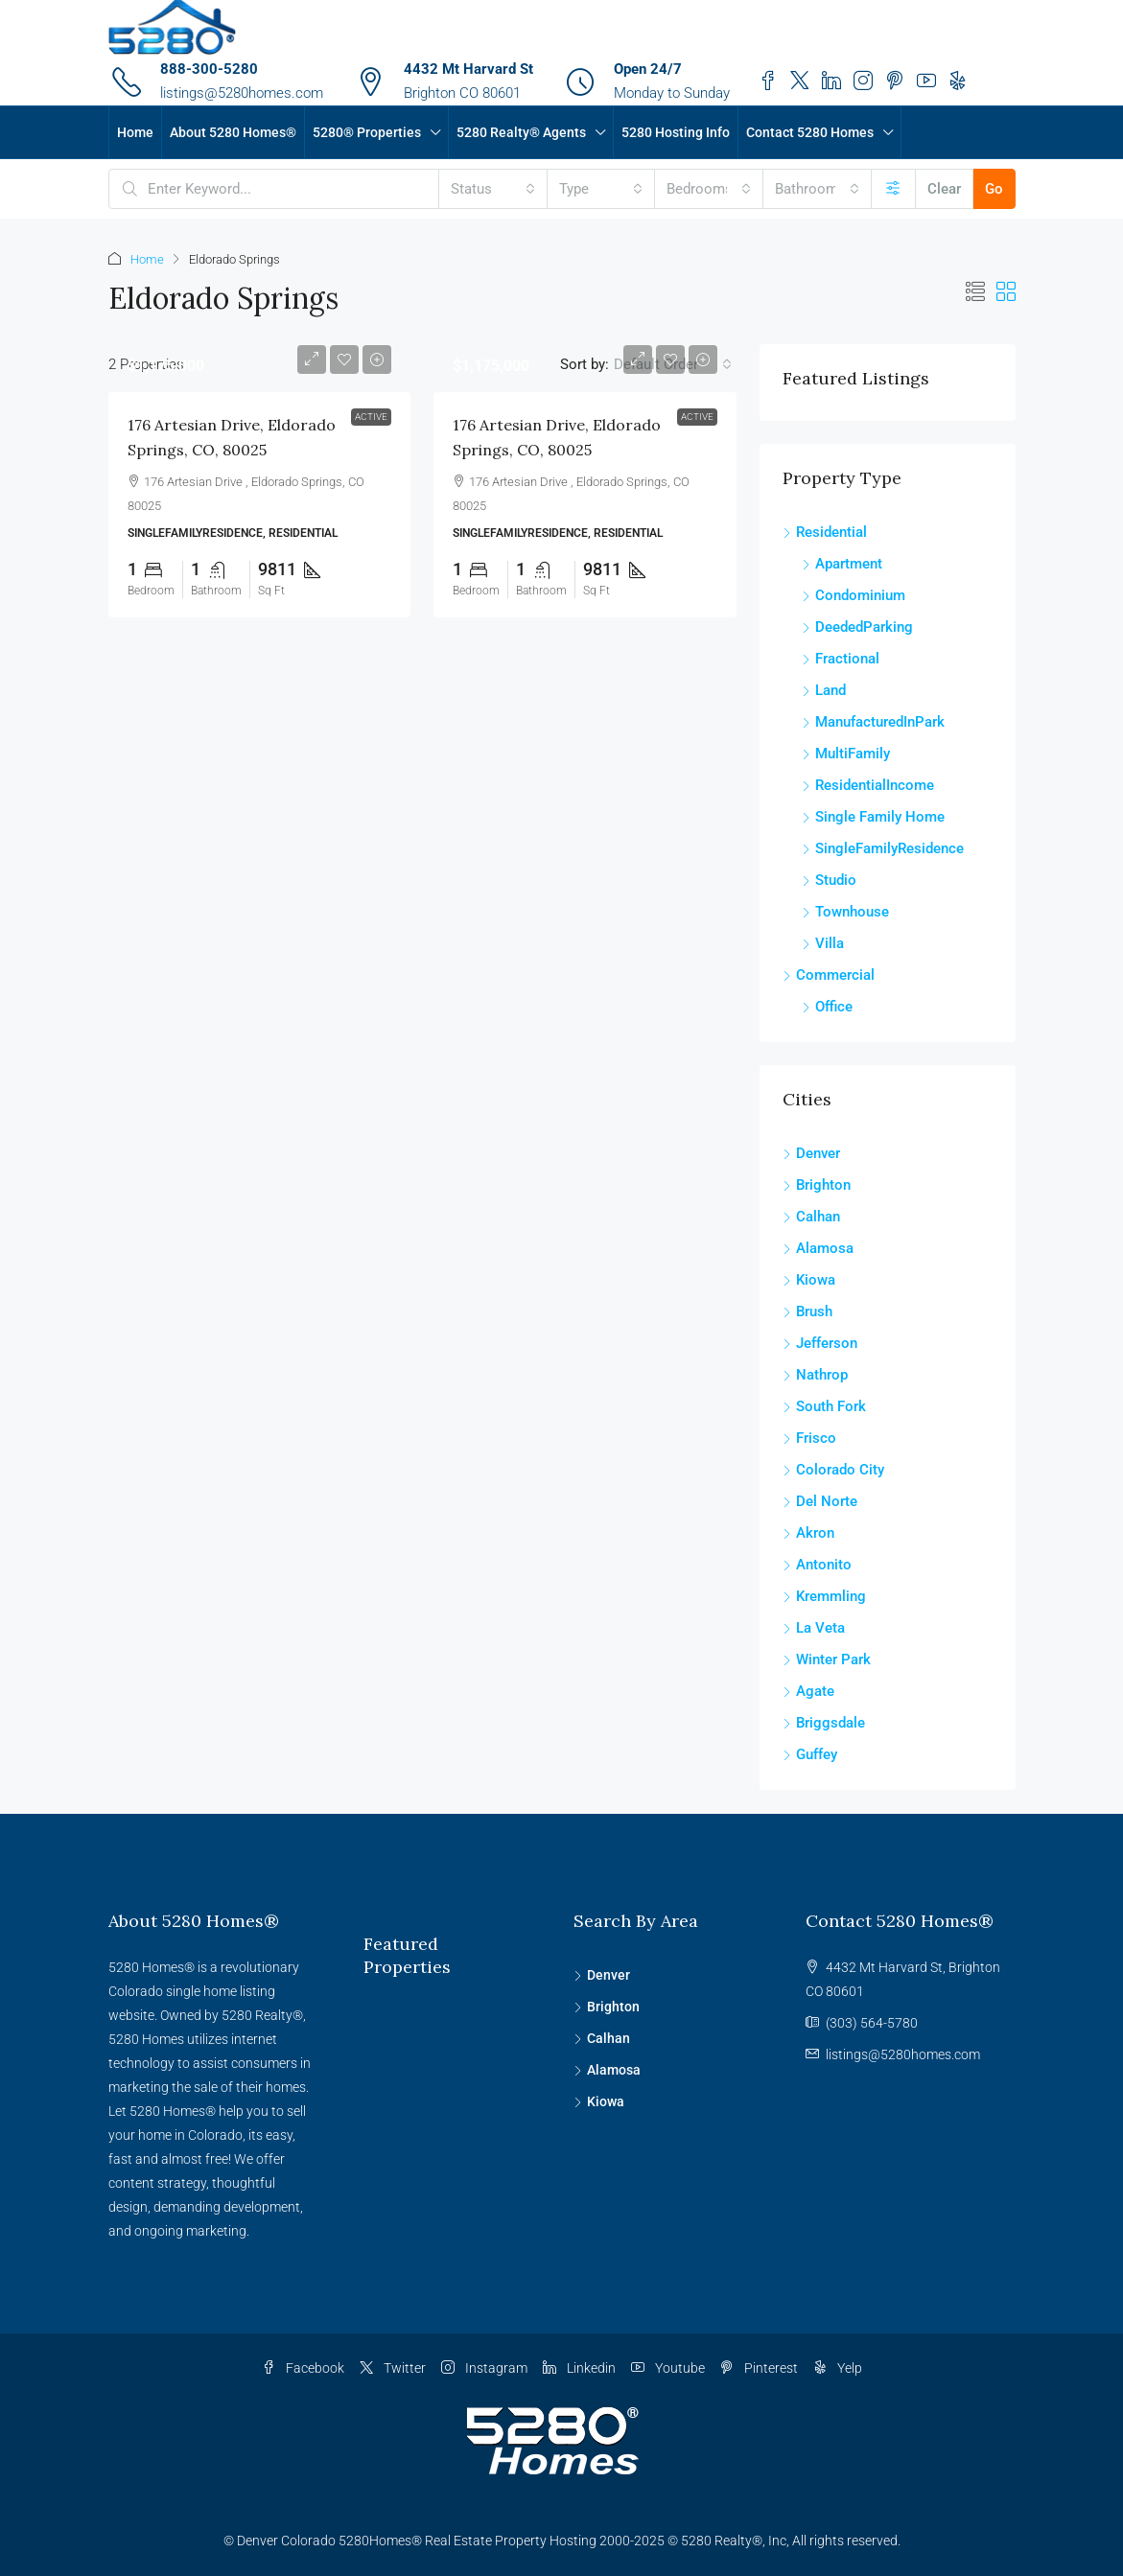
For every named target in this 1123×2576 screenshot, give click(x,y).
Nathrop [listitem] (815, 1374)
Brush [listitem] (807, 1311)
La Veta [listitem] (814, 1627)
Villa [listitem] (823, 943)
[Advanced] (893, 189)
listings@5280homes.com (241, 93)
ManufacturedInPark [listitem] (873, 722)
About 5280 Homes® (233, 132)
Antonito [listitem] (817, 1564)
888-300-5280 (209, 69)
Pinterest (759, 2368)
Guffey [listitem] (810, 1754)
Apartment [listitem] (842, 563)
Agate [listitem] (808, 1691)
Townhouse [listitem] (845, 911)
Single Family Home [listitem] (873, 816)
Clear (944, 188)
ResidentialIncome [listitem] (868, 785)
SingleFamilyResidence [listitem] (883, 848)
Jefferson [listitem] (820, 1343)
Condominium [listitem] (853, 595)
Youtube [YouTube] (668, 2368)
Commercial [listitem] (829, 975)
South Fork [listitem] (824, 1406)
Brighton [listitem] (817, 1185)
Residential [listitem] (825, 532)
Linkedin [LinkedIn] (579, 2368)
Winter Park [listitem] (827, 1659)
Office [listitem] (827, 1006)
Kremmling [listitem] (824, 1596)
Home (135, 132)
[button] (975, 292)
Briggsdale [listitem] (824, 1722)
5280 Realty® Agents (521, 132)
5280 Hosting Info (675, 132)
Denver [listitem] (811, 1153)
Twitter (393, 2368)
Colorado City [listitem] (833, 1469)
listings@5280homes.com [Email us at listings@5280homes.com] (903, 2054)
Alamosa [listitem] (818, 1248)
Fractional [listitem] (840, 658)
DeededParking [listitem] (857, 627)
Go (994, 188)
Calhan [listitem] (811, 1216)
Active (371, 416)
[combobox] (493, 189)
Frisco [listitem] (809, 1438)
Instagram (484, 2368)
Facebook (303, 2368)
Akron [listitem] (808, 1533)
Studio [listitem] (829, 880)
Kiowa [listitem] (809, 1279)
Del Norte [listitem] (820, 1501)
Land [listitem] (824, 690)
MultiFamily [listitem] (846, 753)
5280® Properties (367, 132)
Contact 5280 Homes (810, 132)
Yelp (837, 2368)
